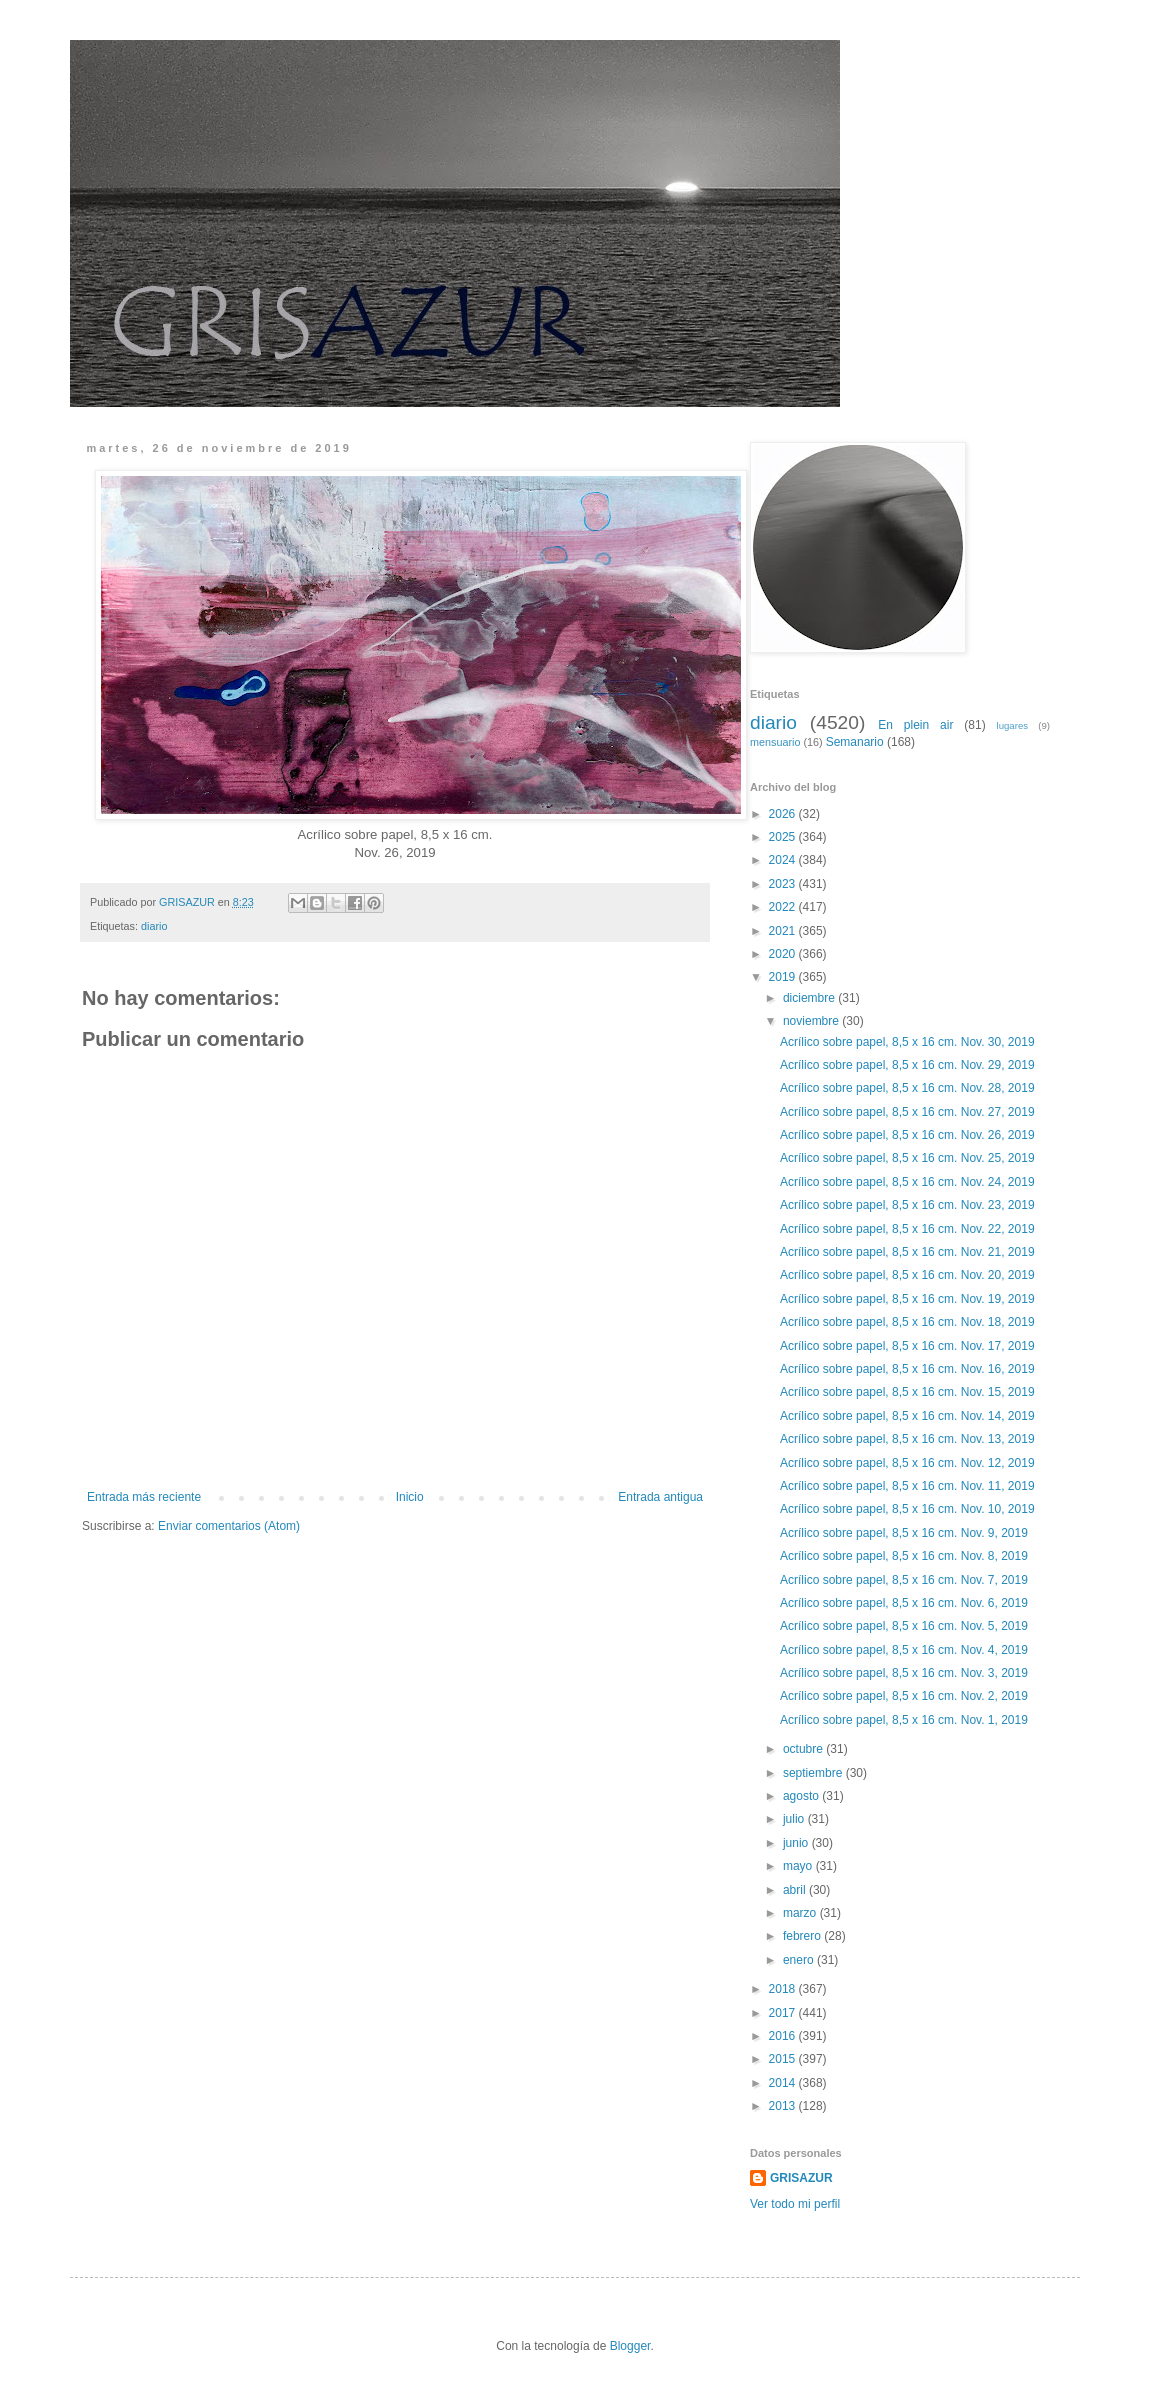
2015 (784, 2059)
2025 (784, 837)
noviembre (812, 1021)
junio (797, 1843)
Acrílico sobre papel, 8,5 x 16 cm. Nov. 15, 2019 (907, 1392)
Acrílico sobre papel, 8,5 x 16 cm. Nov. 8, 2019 (904, 1556)
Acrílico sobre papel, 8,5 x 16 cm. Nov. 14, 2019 (907, 1416)
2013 (784, 2106)
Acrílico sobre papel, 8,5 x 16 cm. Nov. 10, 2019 (907, 1509)
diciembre (810, 998)
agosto (802, 1796)
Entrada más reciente (144, 1497)
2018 (784, 1989)
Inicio (410, 1497)
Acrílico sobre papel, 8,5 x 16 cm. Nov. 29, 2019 (907, 1065)
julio (795, 1819)
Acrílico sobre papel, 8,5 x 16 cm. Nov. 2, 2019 (904, 1696)
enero (800, 1960)
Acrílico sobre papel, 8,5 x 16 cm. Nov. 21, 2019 (907, 1252)
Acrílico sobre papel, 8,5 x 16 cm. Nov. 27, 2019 (907, 1112)
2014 (784, 2083)
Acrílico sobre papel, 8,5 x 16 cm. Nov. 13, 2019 (907, 1439)
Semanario (855, 742)
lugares (1012, 725)
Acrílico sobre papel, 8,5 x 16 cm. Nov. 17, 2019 (907, 1346)
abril (796, 1890)
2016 (784, 2036)
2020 (784, 954)
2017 (784, 2013)
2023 (784, 884)
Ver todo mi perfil (795, 2204)
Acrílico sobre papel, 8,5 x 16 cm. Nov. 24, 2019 (907, 1182)
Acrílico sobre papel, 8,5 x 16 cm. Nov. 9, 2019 (904, 1533)
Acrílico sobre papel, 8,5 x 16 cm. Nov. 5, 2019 (904, 1626)
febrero (803, 1936)
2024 (784, 860)
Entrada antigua (660, 1497)
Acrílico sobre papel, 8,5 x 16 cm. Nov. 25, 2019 (907, 1158)
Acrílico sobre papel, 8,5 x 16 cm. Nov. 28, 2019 (907, 1088)
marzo (801, 1913)
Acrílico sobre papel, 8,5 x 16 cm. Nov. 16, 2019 (907, 1369)
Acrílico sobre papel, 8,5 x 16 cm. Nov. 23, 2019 (907, 1205)
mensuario (775, 742)
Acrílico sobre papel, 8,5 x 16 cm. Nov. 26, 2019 (907, 1135)
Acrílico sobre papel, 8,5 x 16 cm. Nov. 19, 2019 (907, 1299)
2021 (784, 931)
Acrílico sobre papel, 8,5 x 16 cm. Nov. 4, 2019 (904, 1650)
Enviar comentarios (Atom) (229, 1526)
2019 (784, 977)
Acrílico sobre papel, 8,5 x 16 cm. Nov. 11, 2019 (907, 1486)
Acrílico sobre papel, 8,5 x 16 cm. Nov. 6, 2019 (904, 1603)
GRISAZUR (801, 2178)
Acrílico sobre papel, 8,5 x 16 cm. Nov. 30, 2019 (907, 1042)
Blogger (630, 2346)
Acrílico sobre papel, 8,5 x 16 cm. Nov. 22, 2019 (907, 1229)
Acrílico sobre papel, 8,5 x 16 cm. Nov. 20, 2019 (907, 1275)
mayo (799, 1866)
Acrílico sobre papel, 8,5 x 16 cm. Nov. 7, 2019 (904, 1580)
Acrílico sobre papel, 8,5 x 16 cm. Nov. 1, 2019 (904, 1720)
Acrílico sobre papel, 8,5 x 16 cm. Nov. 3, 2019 (904, 1673)
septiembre (814, 1773)
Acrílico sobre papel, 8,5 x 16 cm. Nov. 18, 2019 (907, 1322)
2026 (784, 814)
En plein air (915, 725)
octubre (804, 1749)
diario (154, 926)
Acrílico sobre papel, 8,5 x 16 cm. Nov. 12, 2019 (907, 1463)
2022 (784, 907)
